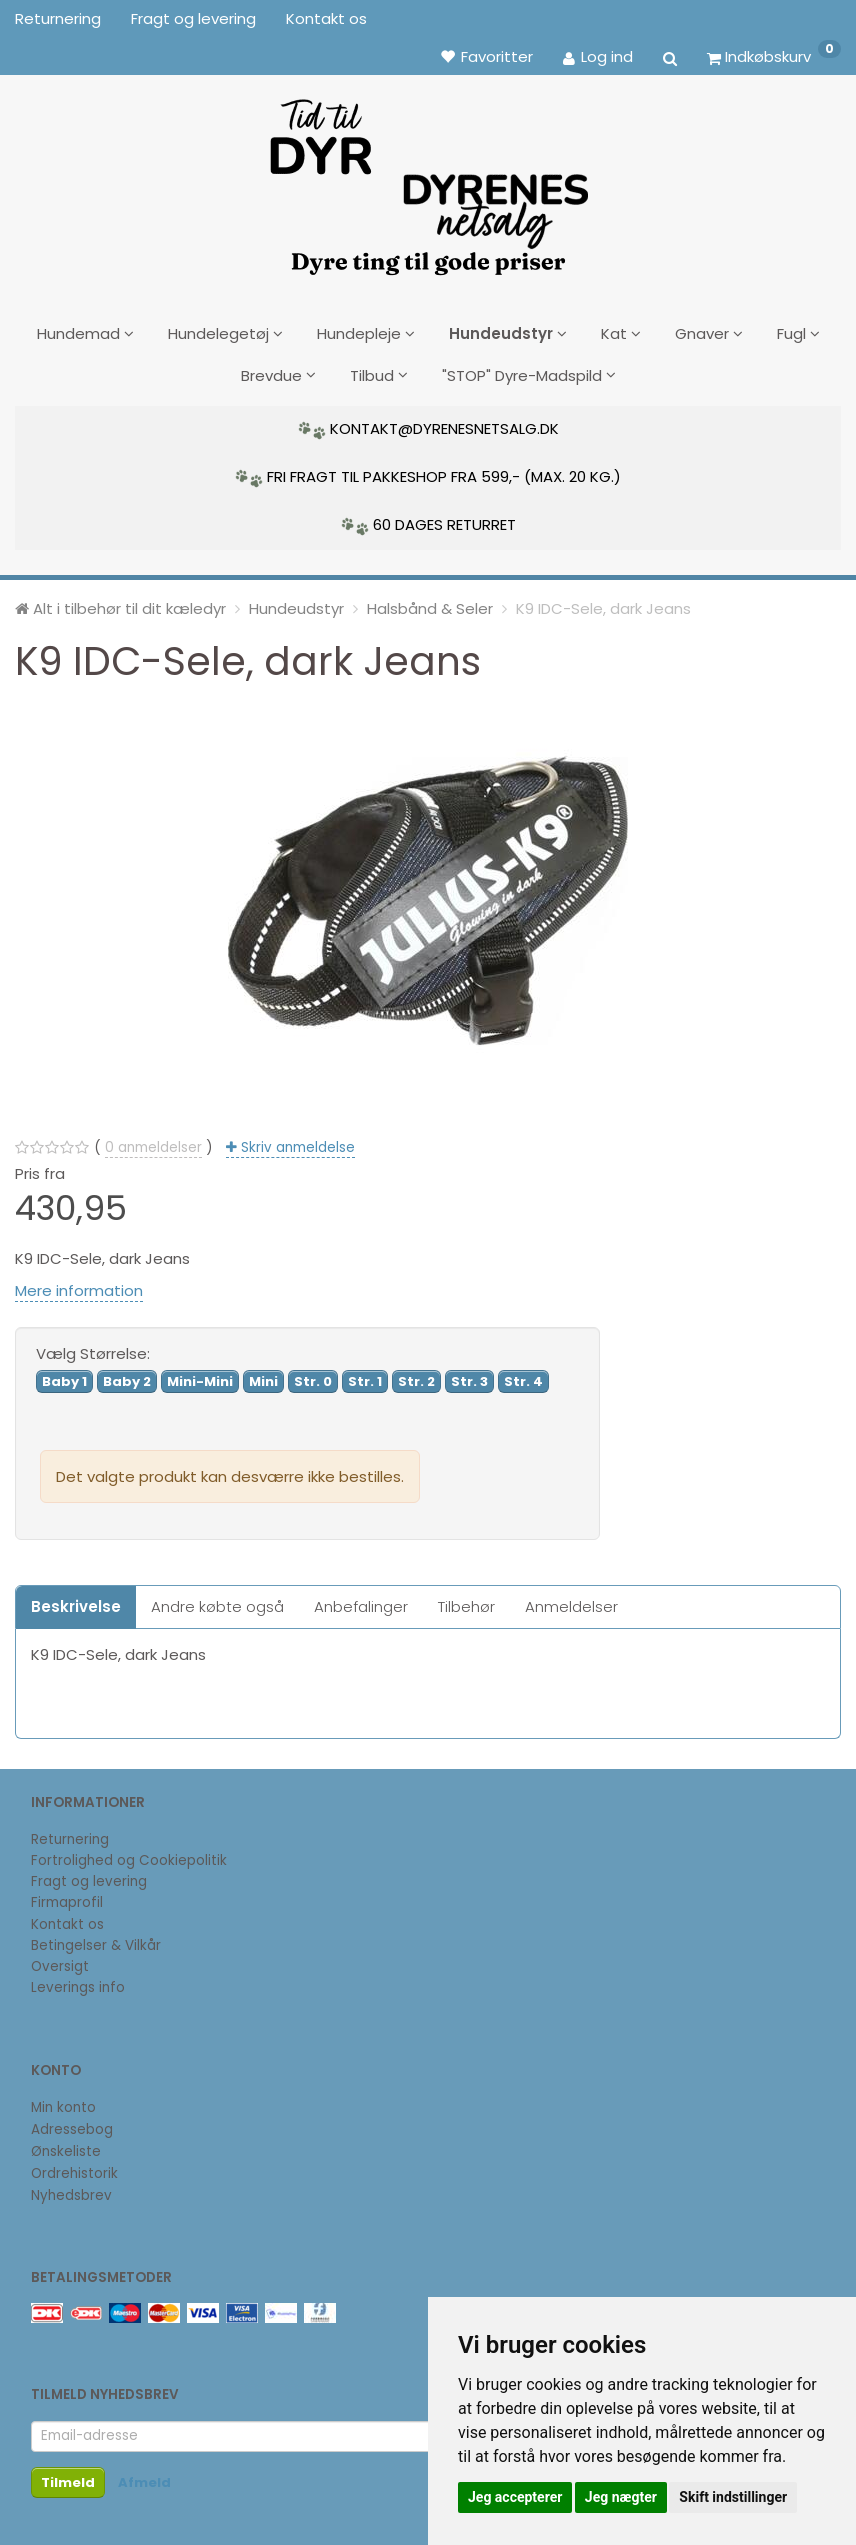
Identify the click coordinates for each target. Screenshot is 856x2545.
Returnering (58, 18)
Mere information (79, 1284)
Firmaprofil (67, 1896)
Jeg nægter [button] (621, 2497)
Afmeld (144, 2475)
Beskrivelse (76, 1599)
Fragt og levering (193, 18)
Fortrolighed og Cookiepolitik (129, 1853)
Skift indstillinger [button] (733, 2497)
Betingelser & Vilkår (96, 1938)
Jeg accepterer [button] (515, 2497)
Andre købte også (217, 1599)
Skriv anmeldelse (296, 1141)
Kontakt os (326, 18)
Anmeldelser (571, 1599)
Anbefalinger (361, 1599)
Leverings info (78, 1981)
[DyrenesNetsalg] (428, 180)
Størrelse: (93, 1347)
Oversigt (60, 1960)
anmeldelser (153, 1141)
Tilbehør (466, 1599)
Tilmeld (68, 2475)
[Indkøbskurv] (774, 56)
